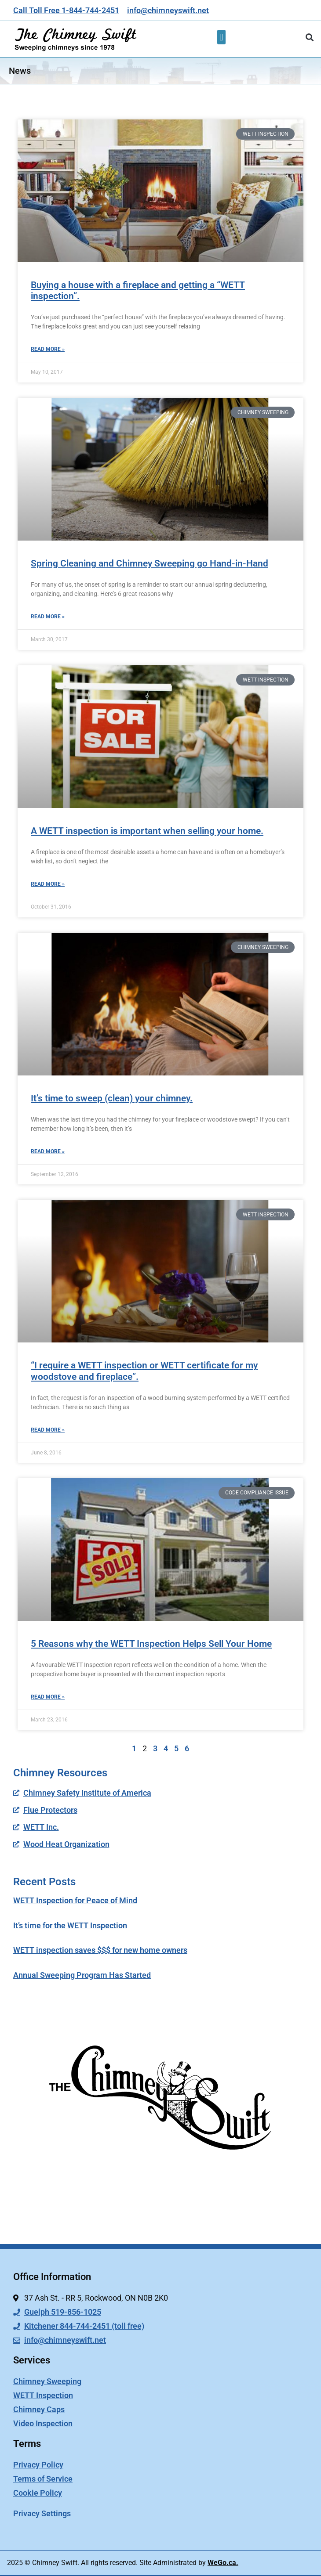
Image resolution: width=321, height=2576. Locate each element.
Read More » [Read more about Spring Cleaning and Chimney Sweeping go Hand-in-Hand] (48, 616)
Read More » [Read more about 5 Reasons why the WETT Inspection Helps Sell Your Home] (48, 1697)
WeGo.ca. (223, 2562)
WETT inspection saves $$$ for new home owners (100, 1950)
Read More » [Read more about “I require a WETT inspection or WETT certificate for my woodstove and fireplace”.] (48, 1430)
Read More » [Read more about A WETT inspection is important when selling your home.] (48, 884)
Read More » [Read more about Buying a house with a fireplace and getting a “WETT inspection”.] (48, 349)
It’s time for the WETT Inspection (70, 1925)
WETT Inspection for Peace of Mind (75, 1900)
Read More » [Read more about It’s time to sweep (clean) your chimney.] (48, 1151)
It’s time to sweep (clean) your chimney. (112, 1098)
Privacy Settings (42, 2513)
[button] (221, 37)
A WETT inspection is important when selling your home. (147, 831)
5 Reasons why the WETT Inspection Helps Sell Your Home (151, 1643)
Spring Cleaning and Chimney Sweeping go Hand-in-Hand (149, 563)
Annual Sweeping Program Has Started (82, 1975)
